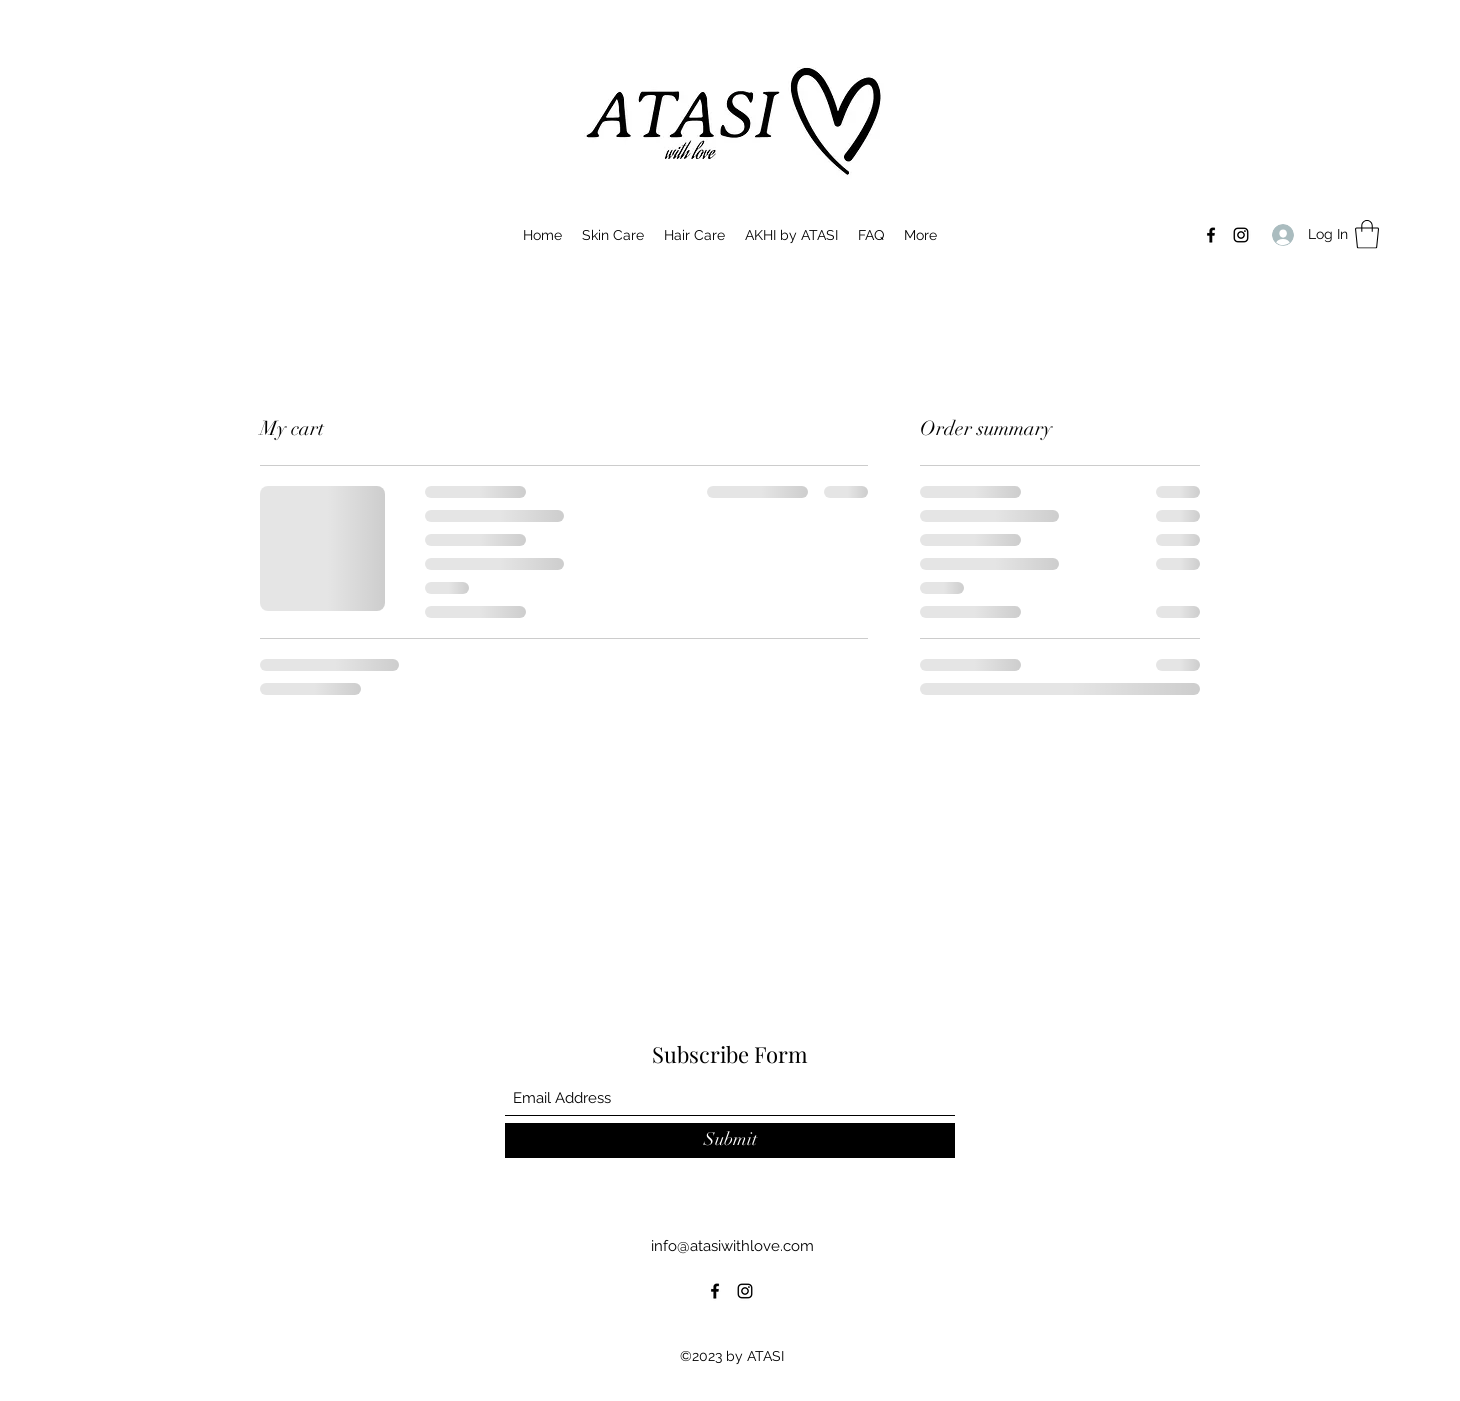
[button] (1367, 234)
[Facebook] (1211, 235)
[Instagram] (1241, 235)
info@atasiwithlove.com (732, 1246)
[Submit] (730, 1140)
